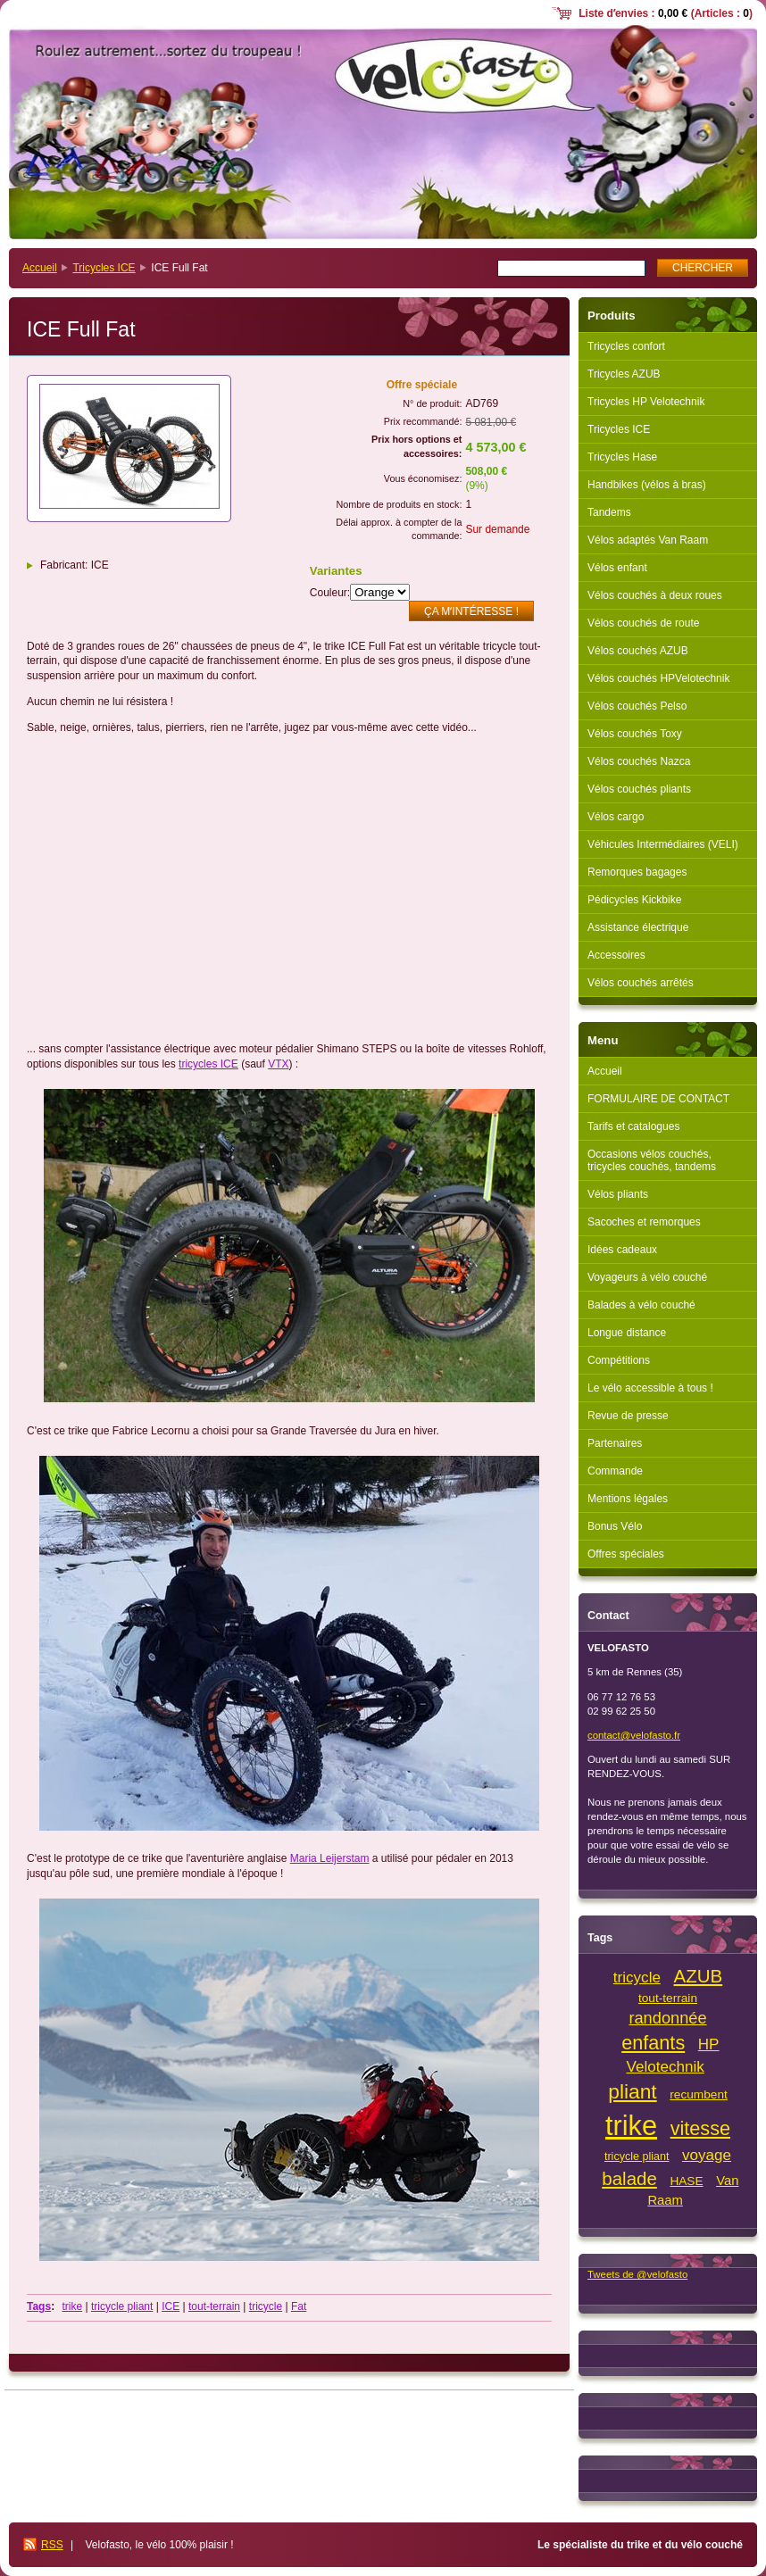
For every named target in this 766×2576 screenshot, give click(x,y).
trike (72, 2306)
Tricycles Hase (622, 457)
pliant (632, 2091)
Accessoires (616, 955)
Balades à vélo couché (641, 1305)
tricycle (265, 2306)
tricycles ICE (208, 1064)
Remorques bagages (637, 872)
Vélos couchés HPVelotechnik (658, 678)
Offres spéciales (625, 1554)
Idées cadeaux (622, 1249)
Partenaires (614, 1443)
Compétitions (618, 1360)
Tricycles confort (626, 346)
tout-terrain (214, 2306)
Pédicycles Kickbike (634, 899)
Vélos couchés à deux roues (654, 595)
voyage (706, 2155)
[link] (330, 1858)
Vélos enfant (617, 567)
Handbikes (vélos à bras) (646, 484)
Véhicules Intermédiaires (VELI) (662, 844)
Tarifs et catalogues (633, 1126)
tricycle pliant (122, 2306)
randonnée (667, 2017)
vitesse (700, 2128)
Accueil (39, 268)
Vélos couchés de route (643, 623)
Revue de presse (628, 1415)
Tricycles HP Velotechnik (645, 401)
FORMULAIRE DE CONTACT (658, 1099)
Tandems (609, 512)
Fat (298, 2306)
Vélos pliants (617, 1194)
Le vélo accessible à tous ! (650, 1388)
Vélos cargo (615, 816)
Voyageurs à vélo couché (647, 1277)
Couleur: (330, 592)
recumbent (699, 2094)
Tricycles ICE (103, 268)
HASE (686, 2181)
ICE (170, 2306)
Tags (39, 2306)
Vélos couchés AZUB (637, 650)
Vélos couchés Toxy (634, 733)
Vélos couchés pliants (639, 789)
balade (629, 2178)
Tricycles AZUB (624, 374)
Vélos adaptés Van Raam (647, 540)
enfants (653, 2043)
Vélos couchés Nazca (638, 761)
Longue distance (626, 1332)
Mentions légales (627, 1498)
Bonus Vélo (614, 1526)
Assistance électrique (637, 927)
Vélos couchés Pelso (637, 706)
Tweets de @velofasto (637, 2274)
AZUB (698, 1975)
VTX (278, 1064)
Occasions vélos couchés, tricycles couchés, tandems (651, 1160)
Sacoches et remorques (644, 1222)
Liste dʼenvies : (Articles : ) (666, 13)
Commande (615, 1471)
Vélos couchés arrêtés (640, 982)
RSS (52, 2545)
